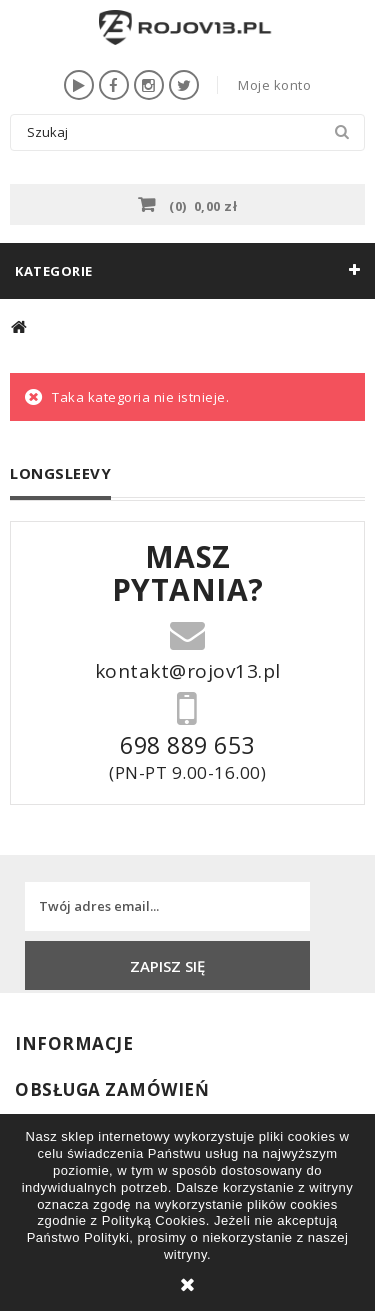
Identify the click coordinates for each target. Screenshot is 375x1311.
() (202, 204)
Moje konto (274, 85)
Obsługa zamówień (112, 1089)
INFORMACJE (74, 1043)
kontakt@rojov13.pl (188, 669)
